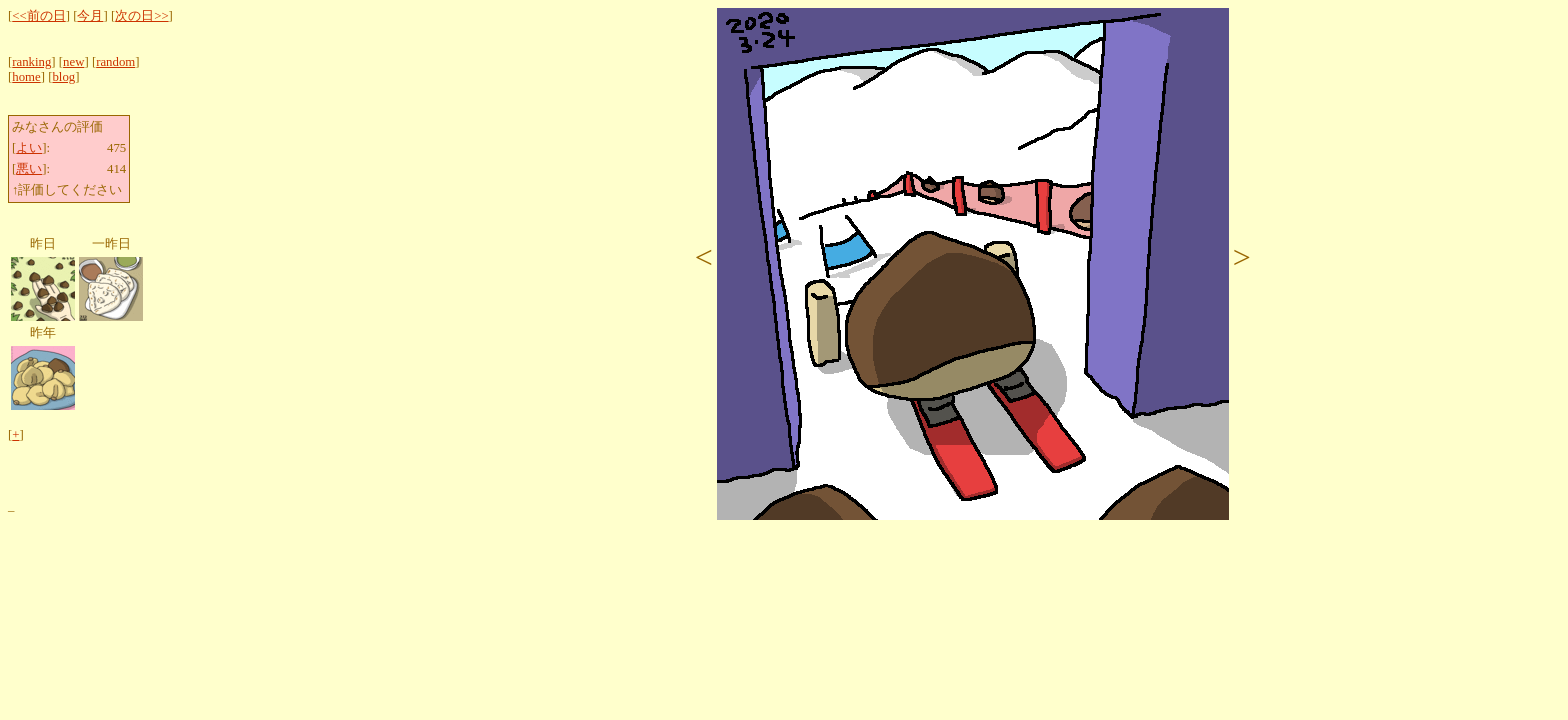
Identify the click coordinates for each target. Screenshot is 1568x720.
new (73, 62)
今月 (90, 16)
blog (63, 77)
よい (29, 148)
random (115, 62)
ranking (31, 62)
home (26, 77)
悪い (29, 169)
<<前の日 (38, 16)
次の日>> (141, 16)
